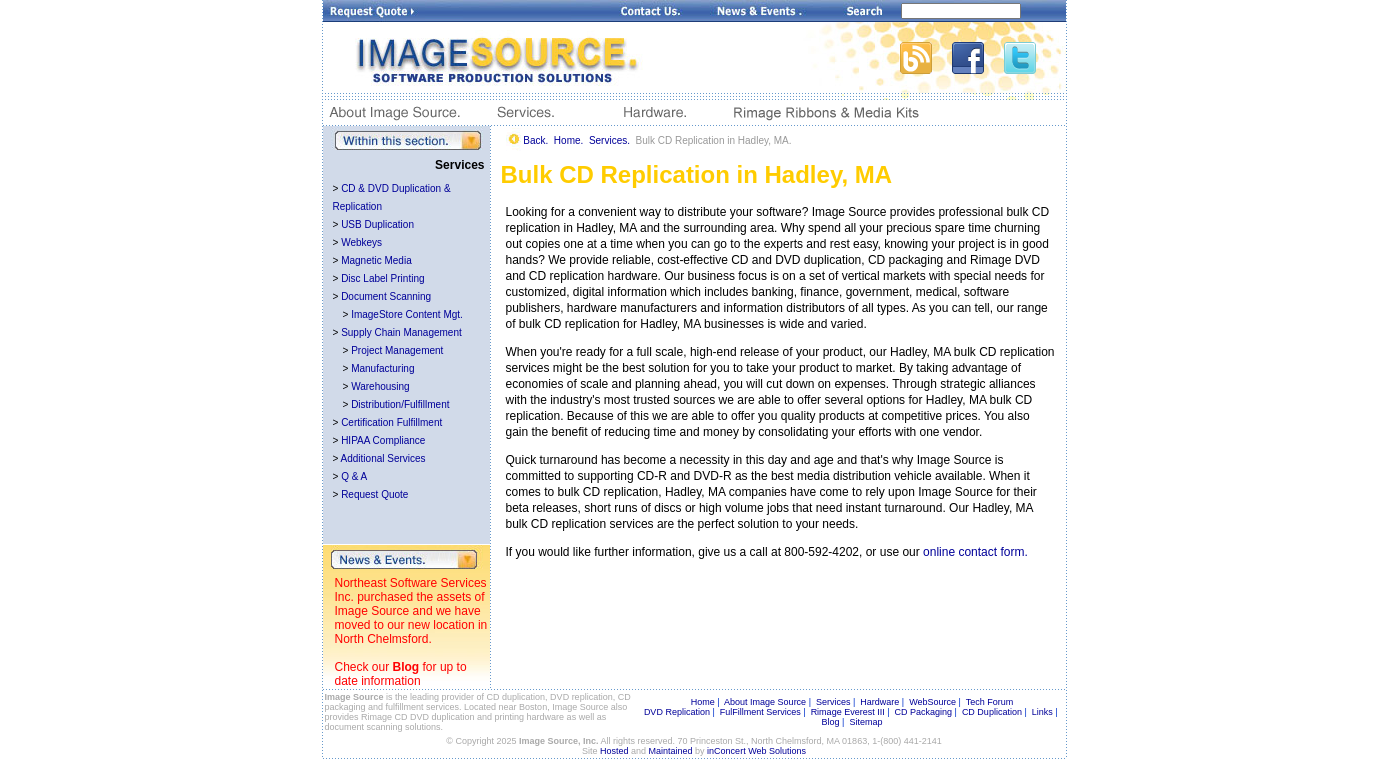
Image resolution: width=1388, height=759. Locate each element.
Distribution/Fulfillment (400, 404)
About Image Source (765, 702)
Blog (406, 667)
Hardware (879, 702)
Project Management (397, 350)
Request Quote (374, 494)
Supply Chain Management (401, 332)
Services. (609, 140)
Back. (535, 140)
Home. (568, 140)
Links (1042, 712)
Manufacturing (382, 368)
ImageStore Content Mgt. (407, 314)
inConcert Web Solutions (756, 751)
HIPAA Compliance (383, 440)
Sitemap (865, 722)
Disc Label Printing (382, 278)
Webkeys (361, 242)
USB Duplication (377, 224)
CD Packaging (924, 712)
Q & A (354, 476)
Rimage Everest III (848, 712)
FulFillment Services (760, 712)
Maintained (671, 751)
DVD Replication (677, 712)
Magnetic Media (376, 260)
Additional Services (383, 458)
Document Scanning (386, 296)
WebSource (932, 702)
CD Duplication (992, 712)
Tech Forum (990, 702)
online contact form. (975, 552)
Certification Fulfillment (391, 422)
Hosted (614, 751)
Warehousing (380, 386)
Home (703, 702)
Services (833, 702)
